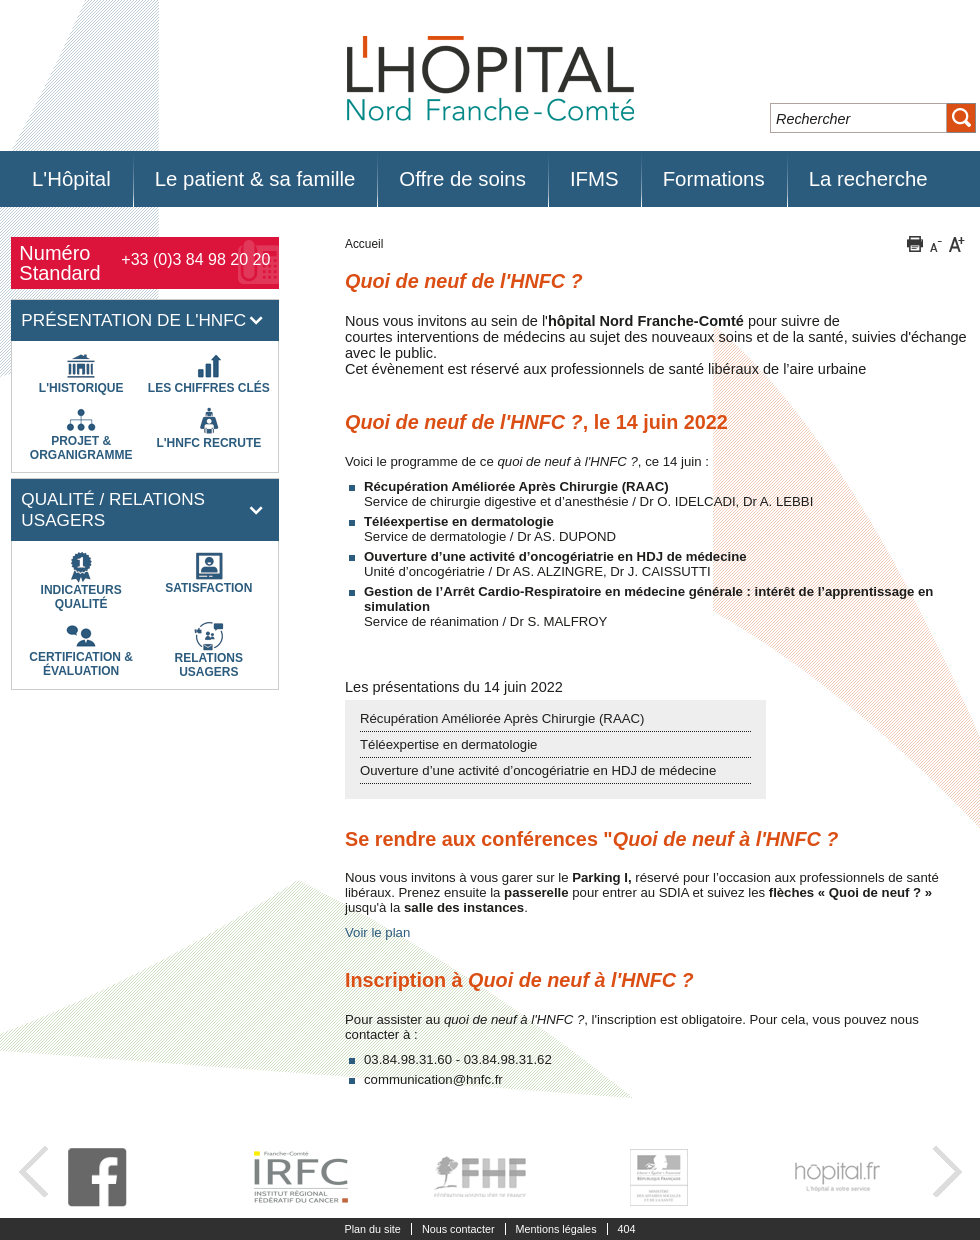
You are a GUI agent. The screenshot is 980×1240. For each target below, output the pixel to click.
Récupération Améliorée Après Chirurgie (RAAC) (502, 718)
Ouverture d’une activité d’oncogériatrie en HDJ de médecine (538, 770)
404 (627, 1229)
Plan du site (372, 1229)
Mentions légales (556, 1229)
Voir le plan (377, 932)
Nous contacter (458, 1229)
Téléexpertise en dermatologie (448, 744)
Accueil (364, 244)
